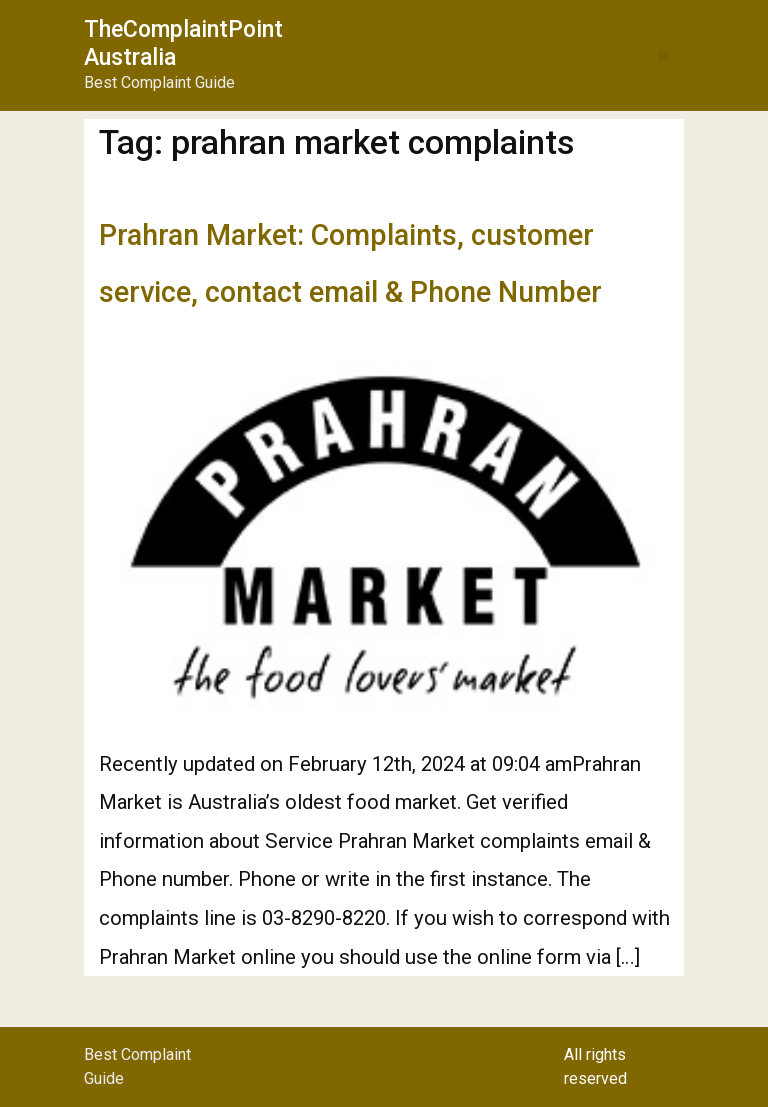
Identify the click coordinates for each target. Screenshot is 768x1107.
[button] (663, 55)
